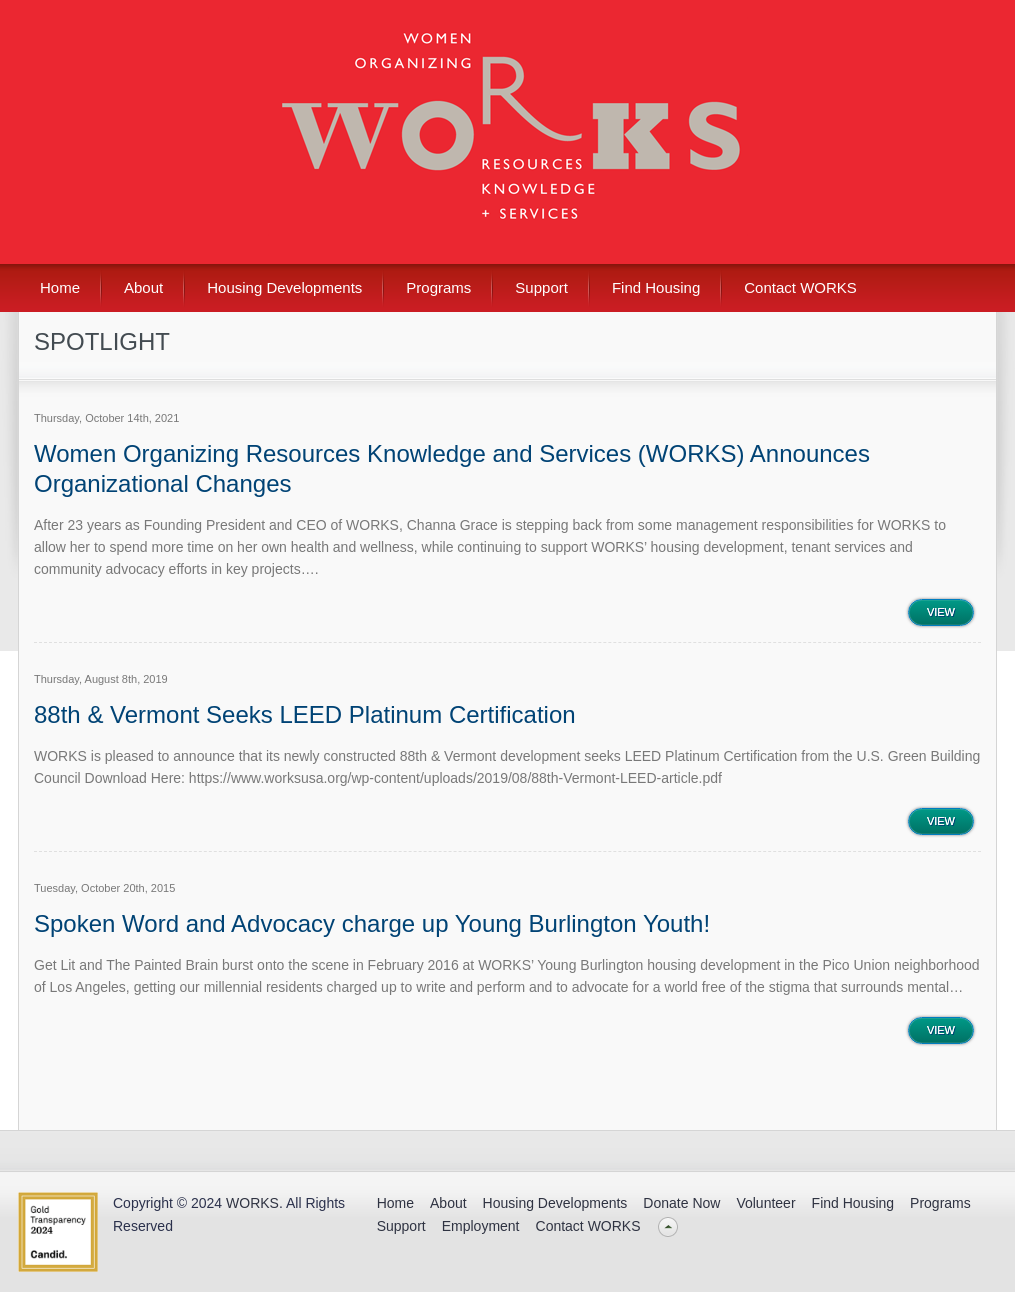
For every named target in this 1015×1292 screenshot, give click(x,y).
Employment (481, 1226)
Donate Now (681, 1203)
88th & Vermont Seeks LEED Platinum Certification (305, 714)
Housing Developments (284, 287)
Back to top (668, 1226)
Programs (438, 287)
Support (541, 287)
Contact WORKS (800, 287)
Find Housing (656, 287)
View (941, 612)
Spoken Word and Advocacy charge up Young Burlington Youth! (372, 923)
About (143, 287)
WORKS (252, 1203)
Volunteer (765, 1203)
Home (60, 287)
